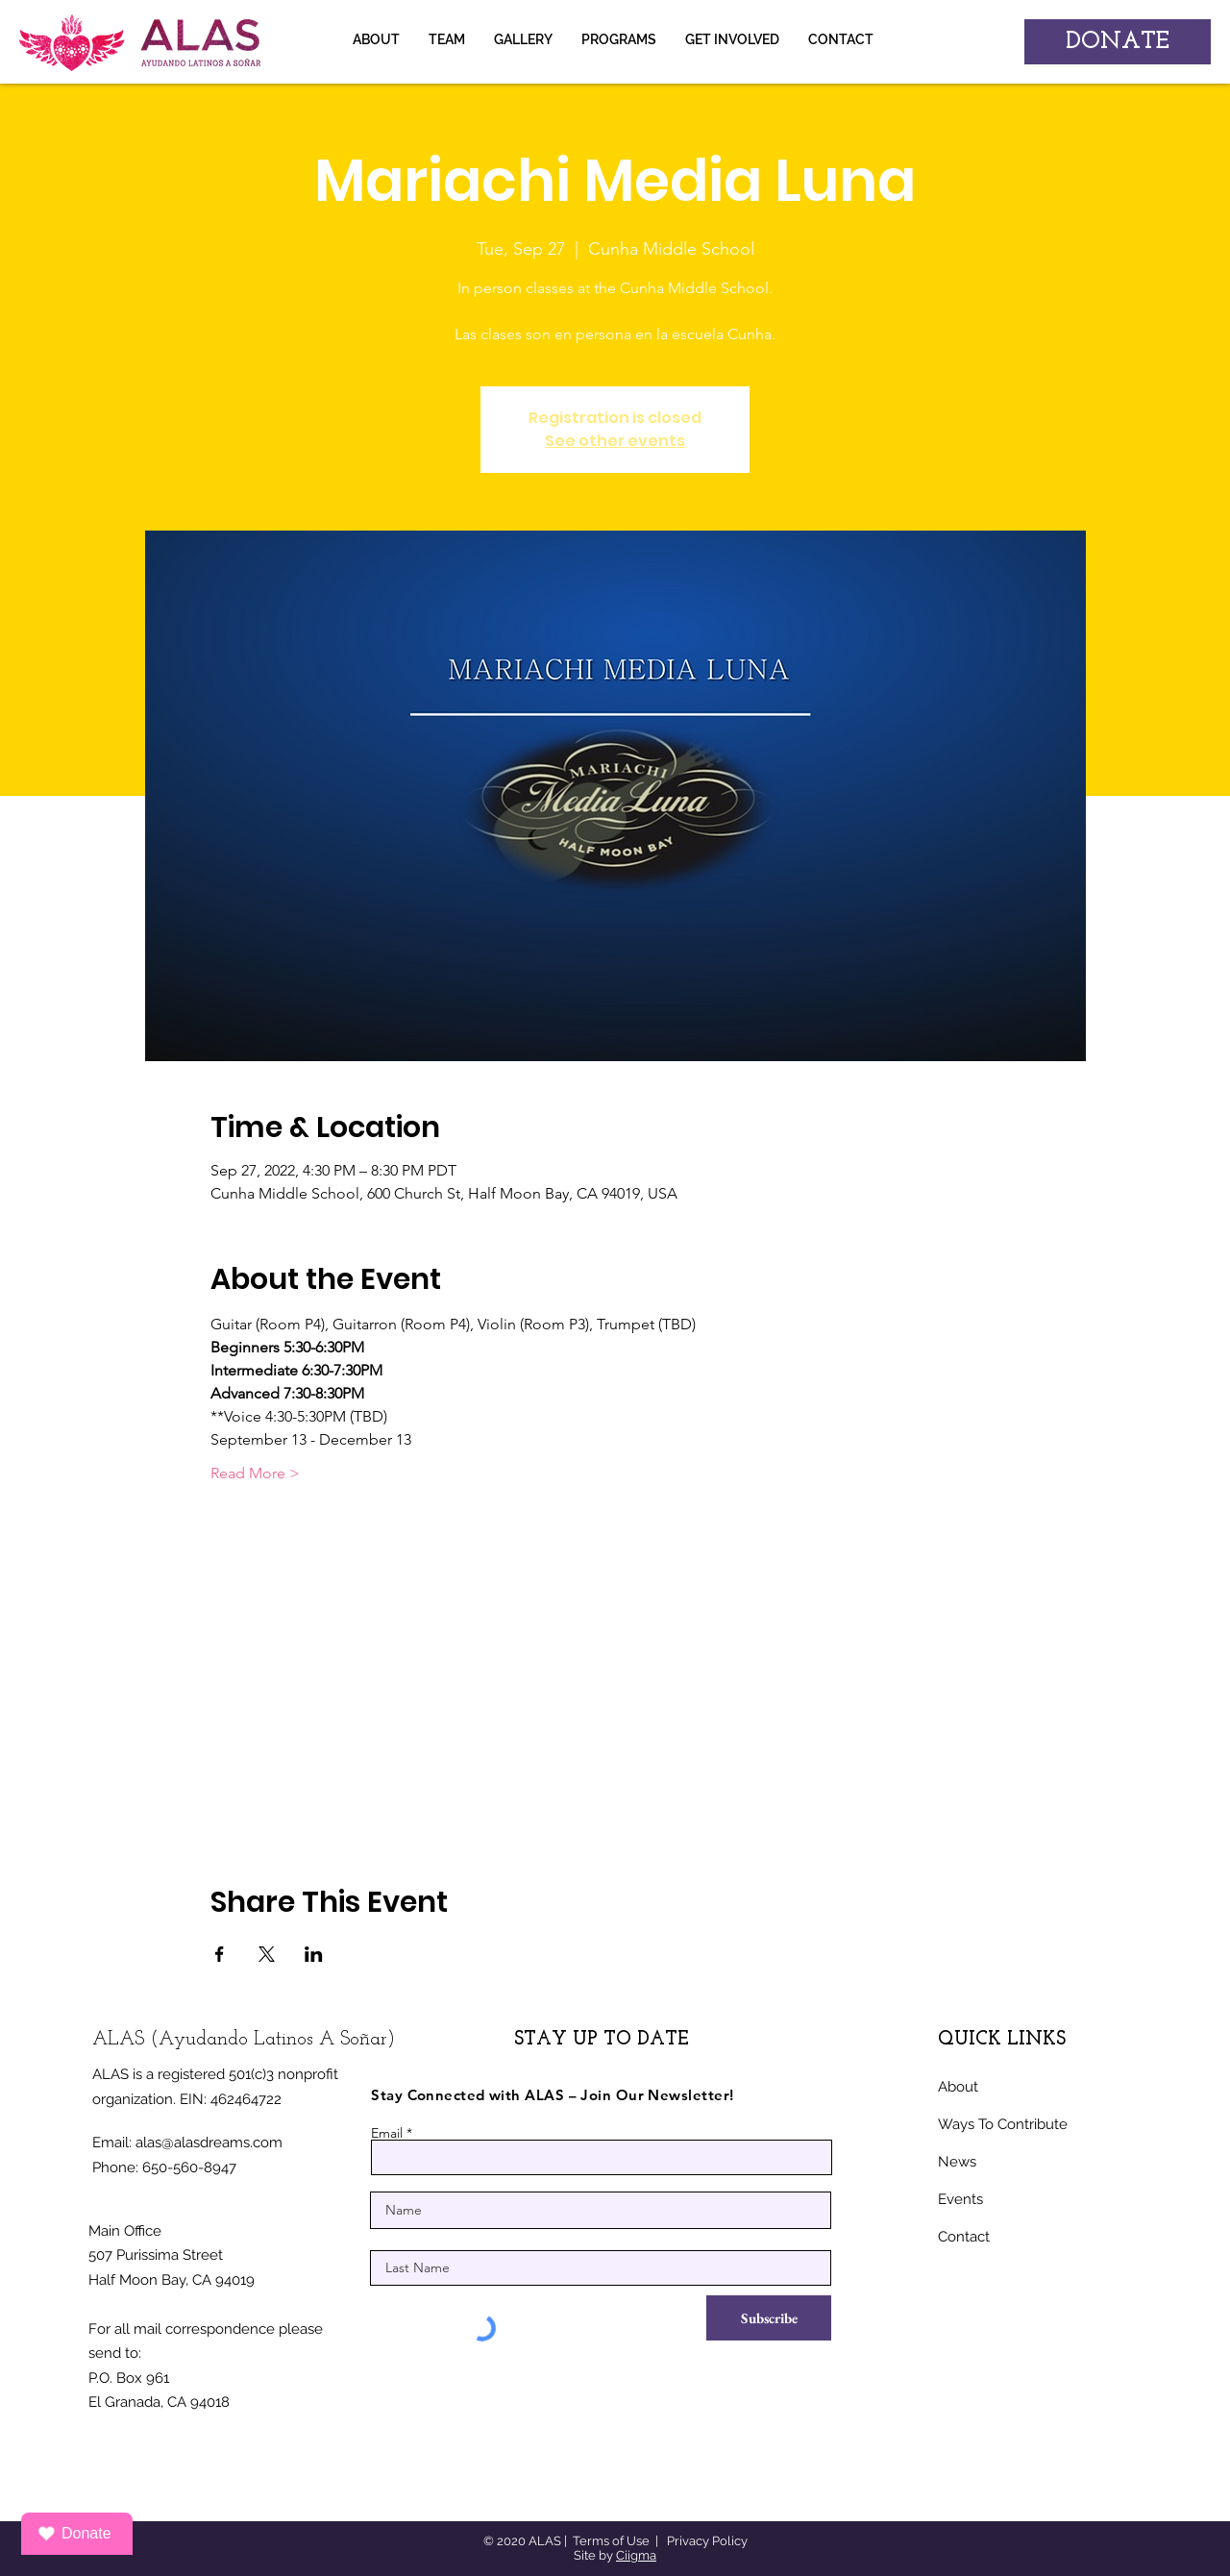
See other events (615, 441)
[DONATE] (1117, 41)
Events (960, 2199)
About (958, 2086)
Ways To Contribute (1003, 2124)
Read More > (255, 1473)
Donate (74, 2533)
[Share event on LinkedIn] (314, 1954)
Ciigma (636, 2555)
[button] (523, 39)
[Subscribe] (768, 2318)
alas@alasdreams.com (209, 2142)
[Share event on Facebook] (219, 1954)
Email (387, 2133)
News (957, 2161)
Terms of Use (611, 2541)
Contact (964, 2236)
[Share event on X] (267, 1954)
